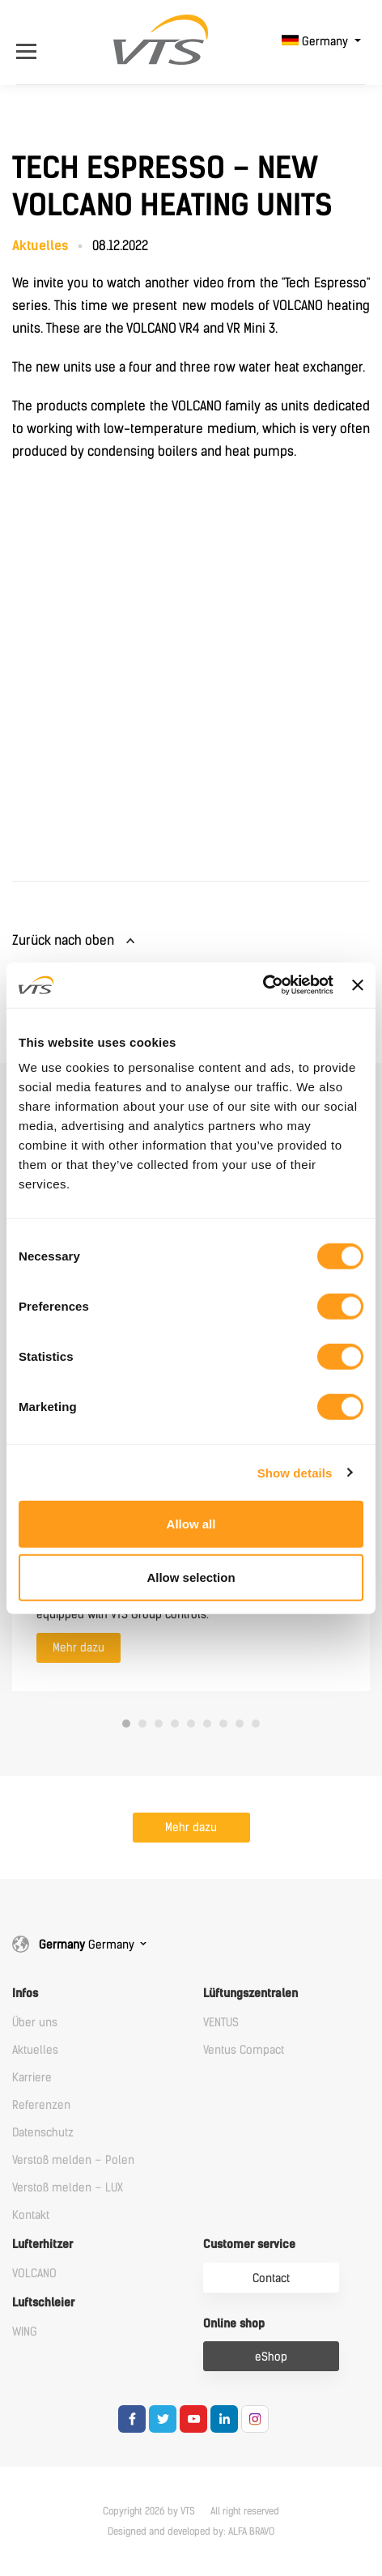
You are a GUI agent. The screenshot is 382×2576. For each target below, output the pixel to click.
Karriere (32, 2078)
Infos (25, 1993)
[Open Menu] (34, 41)
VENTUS (221, 2023)
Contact (271, 2278)
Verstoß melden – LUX (67, 2188)
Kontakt (30, 2215)
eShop (271, 2357)
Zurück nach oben (63, 940)
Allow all (191, 1524)
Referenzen (41, 2105)
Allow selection (190, 1576)
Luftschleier (43, 2303)
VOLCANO (34, 2274)
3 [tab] (159, 1723)
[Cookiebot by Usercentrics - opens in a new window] (262, 985)
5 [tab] (191, 1723)
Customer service (249, 2244)
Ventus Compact (243, 2050)
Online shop (234, 2324)
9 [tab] (256, 1723)
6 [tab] (207, 1723)
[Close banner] (357, 985)
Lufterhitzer (42, 2244)
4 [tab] (175, 1723)
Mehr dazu (78, 1648)
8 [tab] (240, 1723)
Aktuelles (35, 2050)
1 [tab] (126, 1723)
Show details (295, 1472)
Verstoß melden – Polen (73, 2160)
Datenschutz (43, 2133)
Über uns (34, 2023)
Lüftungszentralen (250, 1993)
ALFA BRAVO (251, 2531)
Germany (316, 42)
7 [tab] (223, 1723)
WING (24, 2332)
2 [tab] (142, 1723)
